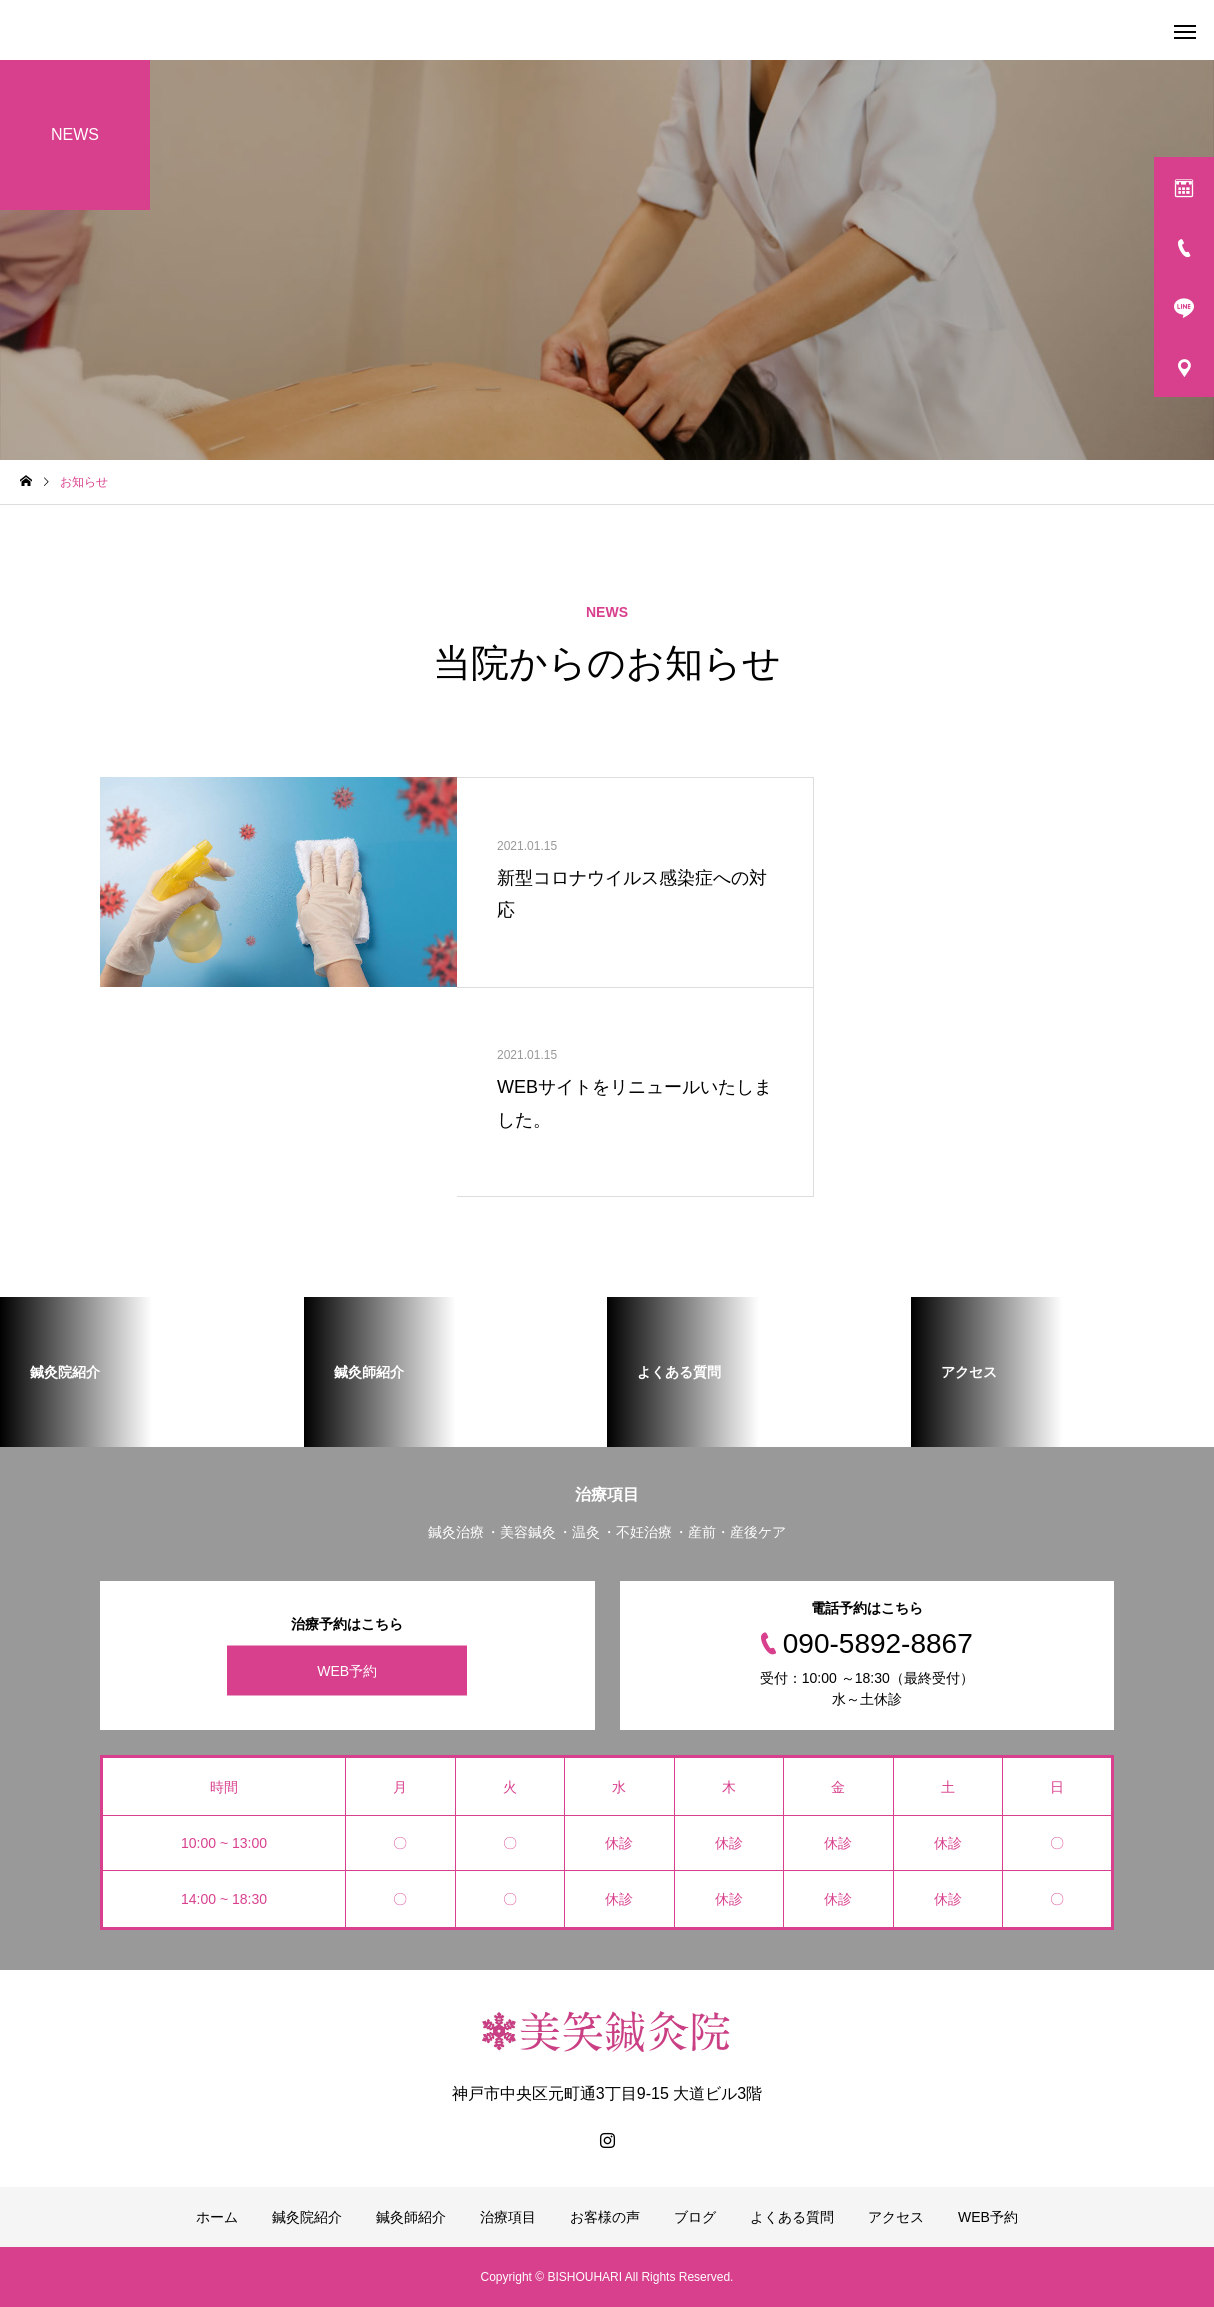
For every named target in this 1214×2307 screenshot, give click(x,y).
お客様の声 (605, 2217)
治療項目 (508, 2217)
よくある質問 (792, 2217)
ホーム (217, 2217)
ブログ (695, 2217)
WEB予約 (347, 1670)
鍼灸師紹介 (411, 2217)
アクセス (896, 2217)
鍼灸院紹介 (307, 2217)
